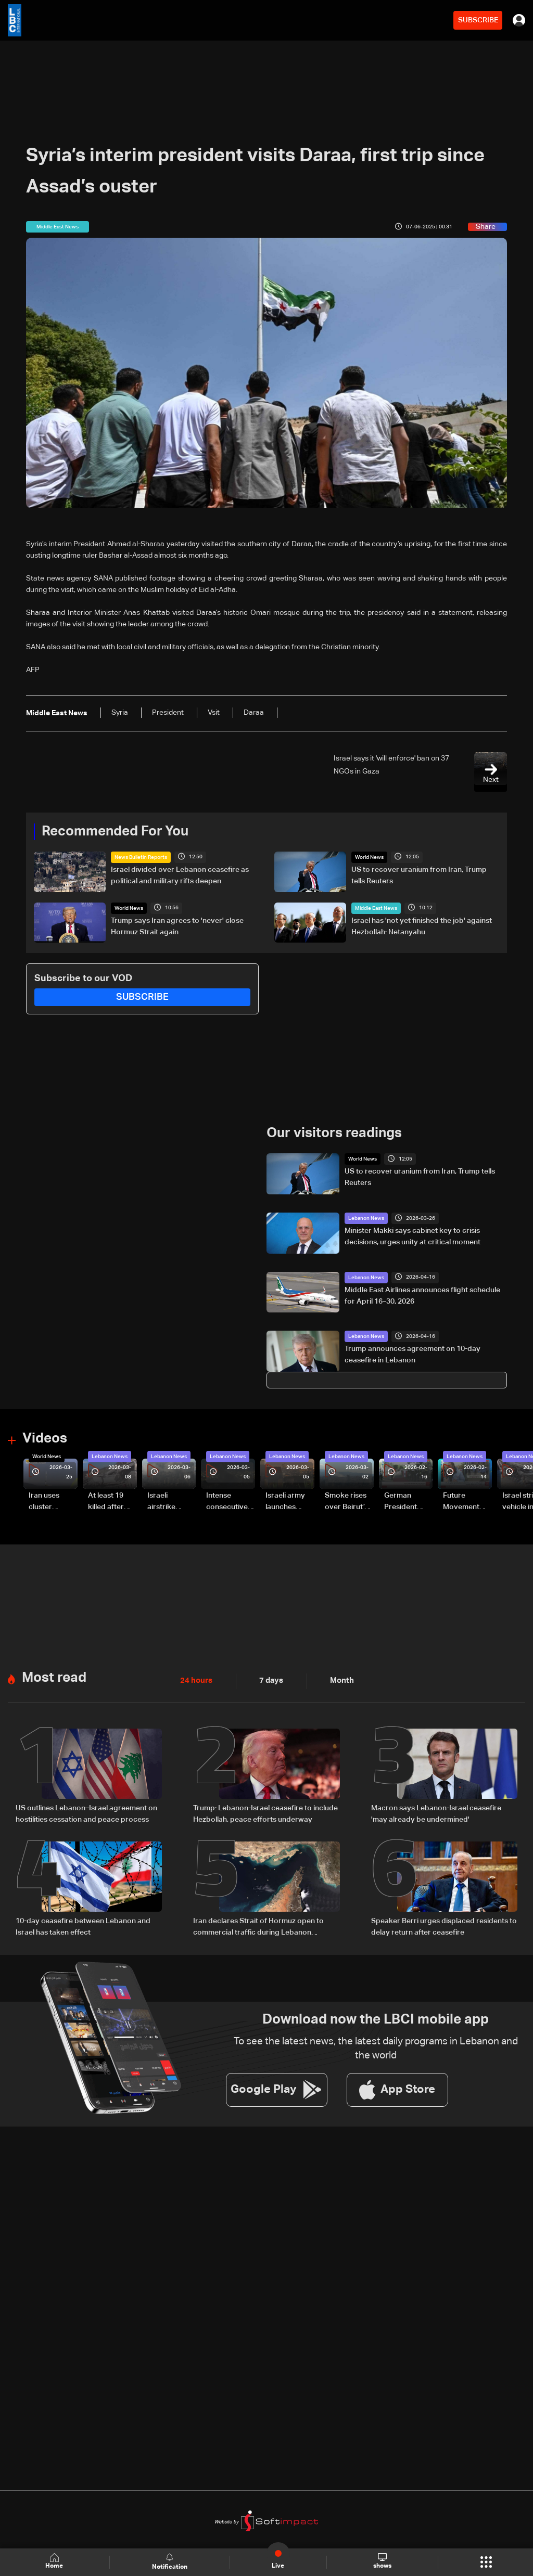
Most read (54, 1677)
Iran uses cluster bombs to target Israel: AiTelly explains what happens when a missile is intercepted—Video (53, 1502)
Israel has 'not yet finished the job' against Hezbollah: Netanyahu (421, 926)
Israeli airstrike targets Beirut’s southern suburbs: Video (162, 1502)
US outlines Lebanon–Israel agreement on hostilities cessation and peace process (86, 1813)
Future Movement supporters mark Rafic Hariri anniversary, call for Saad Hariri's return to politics (466, 1502)
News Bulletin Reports (141, 857)
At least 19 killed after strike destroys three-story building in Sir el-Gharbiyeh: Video (110, 1502)
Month (338, 1680)
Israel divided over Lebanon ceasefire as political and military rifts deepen (180, 875)
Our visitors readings (334, 1133)
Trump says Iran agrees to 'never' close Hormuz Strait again (177, 926)
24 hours (195, 1680)
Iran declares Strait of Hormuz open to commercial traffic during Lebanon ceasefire (258, 1927)
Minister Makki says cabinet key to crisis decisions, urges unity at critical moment (412, 1236)
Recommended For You (115, 832)
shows (382, 2561)
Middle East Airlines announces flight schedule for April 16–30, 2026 (422, 1295)
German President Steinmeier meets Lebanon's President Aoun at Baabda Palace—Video (402, 1502)
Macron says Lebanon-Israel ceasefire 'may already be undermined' (436, 1813)
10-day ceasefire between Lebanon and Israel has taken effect (83, 1926)
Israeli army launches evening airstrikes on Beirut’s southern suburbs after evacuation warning (288, 1502)
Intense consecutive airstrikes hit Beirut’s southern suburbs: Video (227, 1502)
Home (55, 2561)
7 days (268, 1680)
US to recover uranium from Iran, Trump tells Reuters (419, 875)
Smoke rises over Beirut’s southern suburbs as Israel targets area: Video (347, 1502)
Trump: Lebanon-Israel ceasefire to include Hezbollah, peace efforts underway (265, 1813)
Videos (44, 1439)
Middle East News (376, 907)
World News (369, 857)
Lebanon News (366, 1218)
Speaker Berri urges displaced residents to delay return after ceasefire (444, 1926)
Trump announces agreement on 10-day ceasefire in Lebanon (412, 1354)
